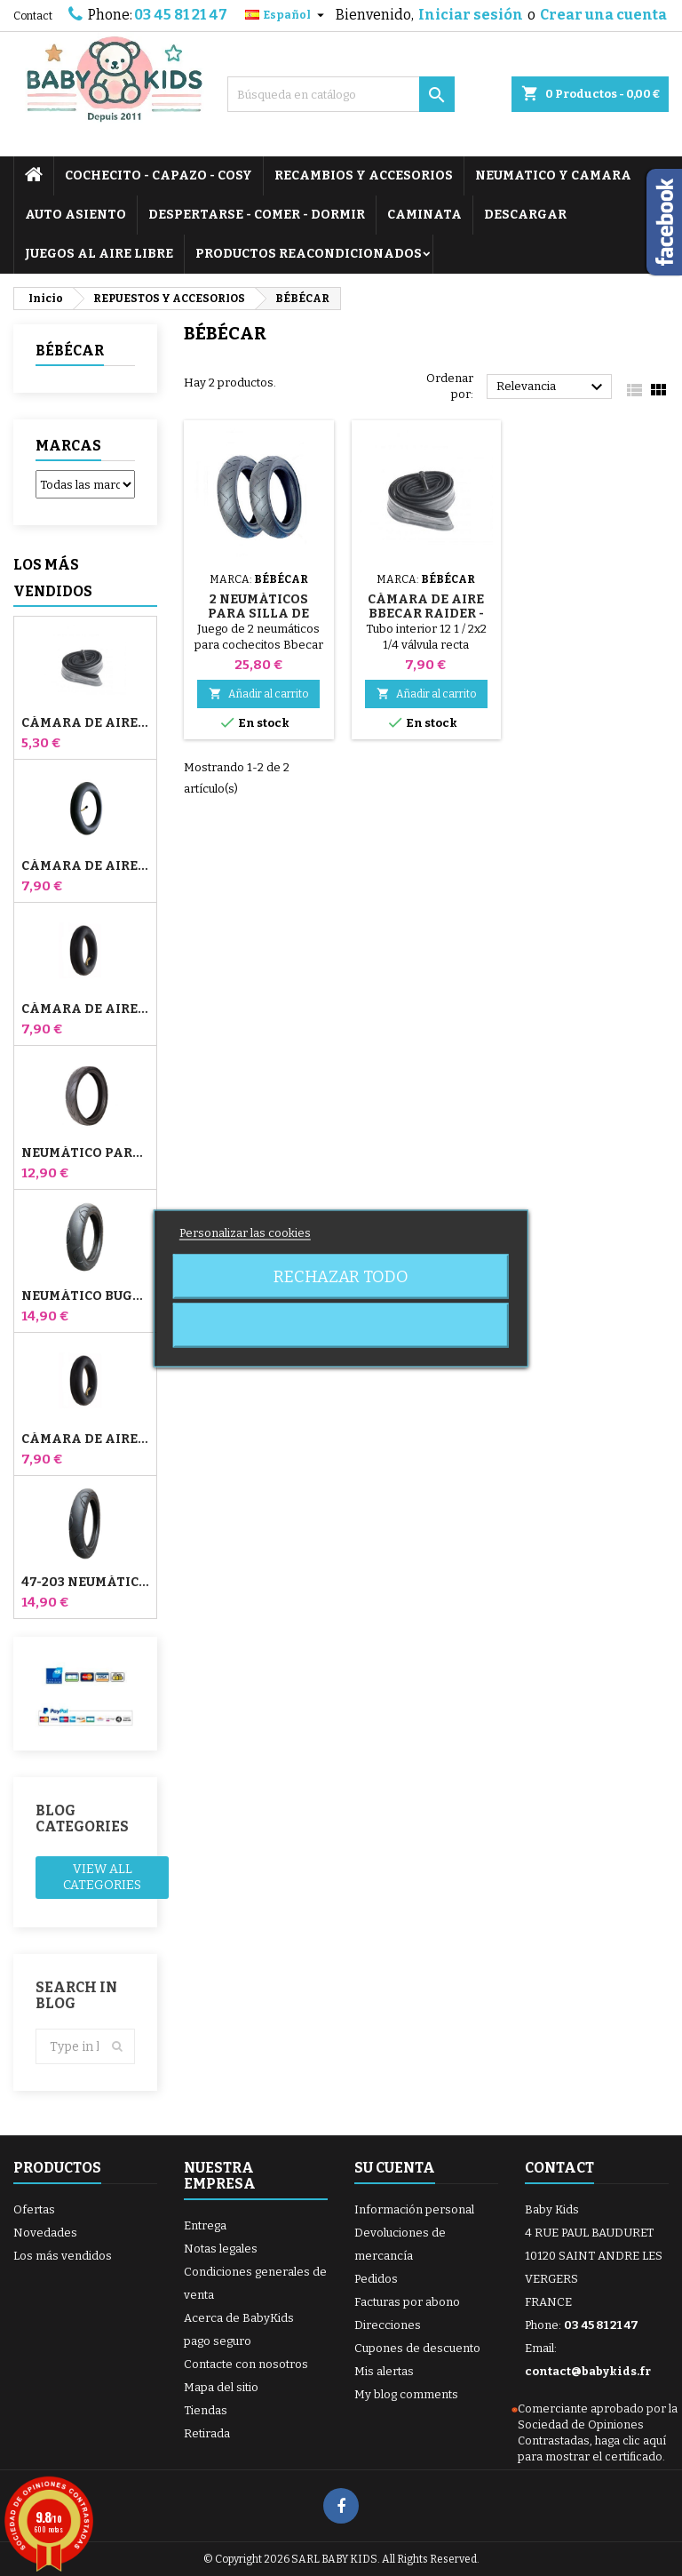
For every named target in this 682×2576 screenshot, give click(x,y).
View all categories (102, 1877)
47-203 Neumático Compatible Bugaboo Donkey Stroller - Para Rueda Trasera (85, 1582)
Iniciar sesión (470, 14)
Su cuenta (394, 2167)
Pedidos (376, 2278)
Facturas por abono (407, 2302)
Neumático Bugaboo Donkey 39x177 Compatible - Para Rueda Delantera (85, 1296)
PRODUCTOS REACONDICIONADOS (308, 253)
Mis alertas (384, 2371)
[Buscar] (341, 94)
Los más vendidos (52, 578)
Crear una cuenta (603, 14)
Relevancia (551, 387)
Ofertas (34, 2209)
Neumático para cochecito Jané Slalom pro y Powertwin (85, 1153)
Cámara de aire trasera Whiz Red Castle (85, 1439)
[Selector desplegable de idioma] (287, 15)
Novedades (45, 2232)
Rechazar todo (341, 1276)
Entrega (205, 2225)
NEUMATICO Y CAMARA (553, 175)
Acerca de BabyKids (239, 2318)
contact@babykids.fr (588, 2371)
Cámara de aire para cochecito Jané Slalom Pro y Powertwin (85, 866)
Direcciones (387, 2325)
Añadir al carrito (258, 693)
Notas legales (221, 2248)
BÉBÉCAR (70, 350)
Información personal (414, 2209)
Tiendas (205, 2410)
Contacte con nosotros (246, 2364)
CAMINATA (424, 214)
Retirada (207, 2433)
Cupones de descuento (417, 2348)
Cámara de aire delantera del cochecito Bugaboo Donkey (85, 1009)
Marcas (68, 445)
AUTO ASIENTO (75, 214)
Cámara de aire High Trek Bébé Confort (85, 723)
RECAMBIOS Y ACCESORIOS (363, 175)
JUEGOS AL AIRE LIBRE (99, 253)
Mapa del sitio (221, 2387)
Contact (32, 16)
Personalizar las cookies (245, 1232)
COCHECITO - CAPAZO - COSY (158, 175)
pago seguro (217, 2341)
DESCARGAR (525, 214)
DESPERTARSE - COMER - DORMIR (256, 214)
